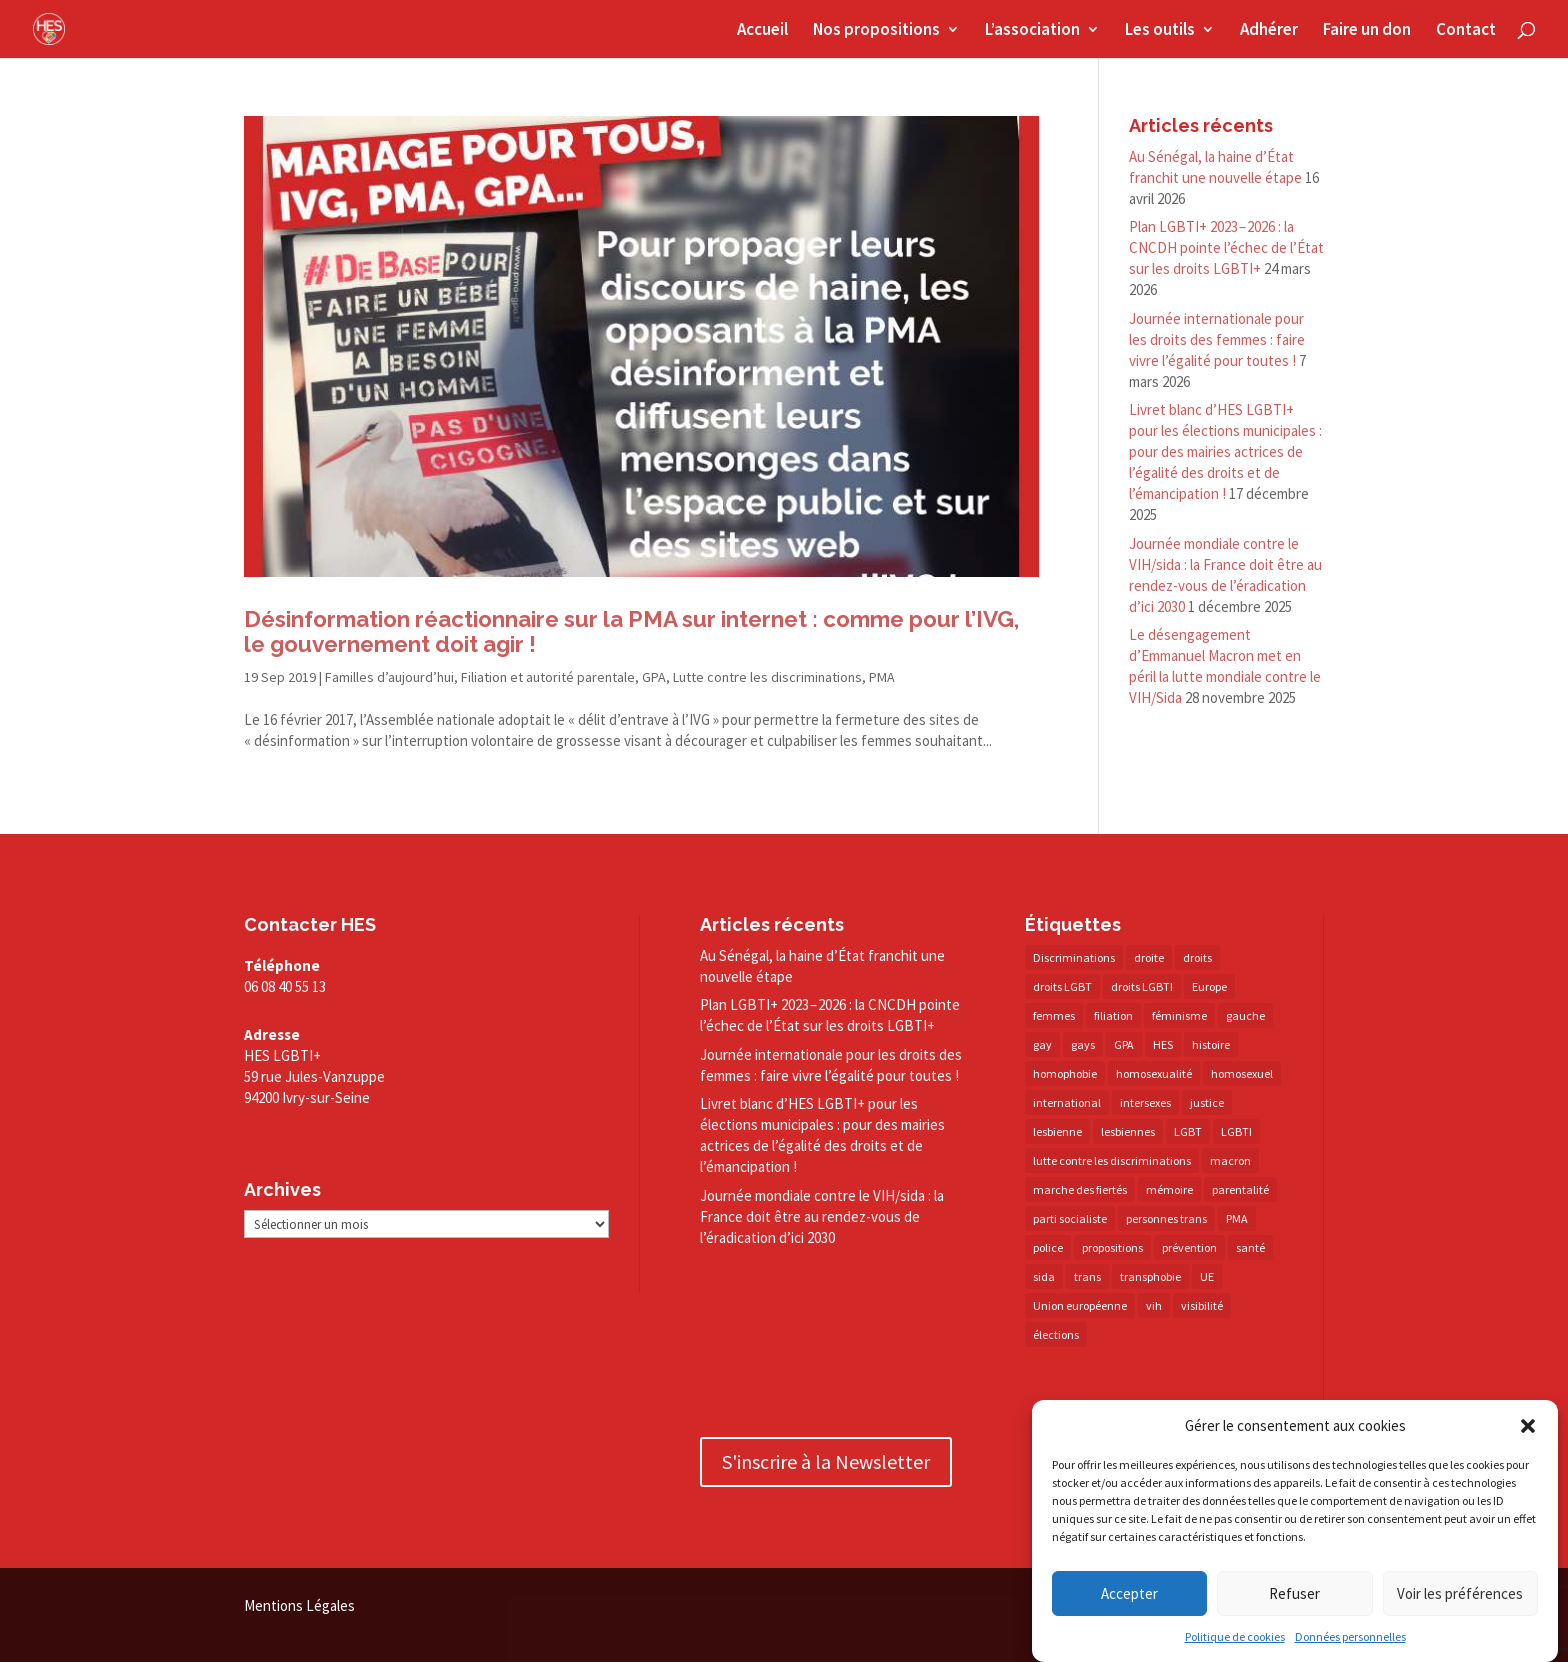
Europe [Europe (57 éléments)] (1209, 986)
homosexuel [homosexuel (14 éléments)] (1242, 1073)
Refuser (1294, 1593)
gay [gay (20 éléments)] (1042, 1044)
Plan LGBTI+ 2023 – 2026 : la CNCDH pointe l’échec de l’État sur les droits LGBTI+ (1226, 247)
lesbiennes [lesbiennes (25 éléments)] (1128, 1131)
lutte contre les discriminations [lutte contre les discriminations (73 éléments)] (1112, 1160)
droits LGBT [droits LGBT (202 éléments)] (1062, 986)
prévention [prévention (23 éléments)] (1189, 1247)
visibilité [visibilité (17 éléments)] (1202, 1305)
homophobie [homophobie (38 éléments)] (1065, 1073)
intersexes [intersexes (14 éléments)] (1145, 1102)
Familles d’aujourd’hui (389, 677)
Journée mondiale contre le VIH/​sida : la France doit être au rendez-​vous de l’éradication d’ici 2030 (822, 1216)
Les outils (1160, 31)
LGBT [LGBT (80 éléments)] (1188, 1131)
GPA (654, 677)
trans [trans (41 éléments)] (1087, 1276)
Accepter (1129, 1593)
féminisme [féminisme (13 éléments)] (1179, 1015)
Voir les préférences (1460, 1593)
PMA (882, 677)
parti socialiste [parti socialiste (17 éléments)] (1070, 1218)
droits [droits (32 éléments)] (1197, 957)
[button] (1528, 1426)
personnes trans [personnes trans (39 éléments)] (1166, 1218)
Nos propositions (876, 31)
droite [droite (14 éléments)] (1149, 957)
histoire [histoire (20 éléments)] (1211, 1044)
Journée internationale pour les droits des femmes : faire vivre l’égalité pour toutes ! (1217, 339)
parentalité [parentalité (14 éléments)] (1240, 1189)
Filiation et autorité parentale (548, 677)
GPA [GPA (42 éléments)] (1124, 1044)
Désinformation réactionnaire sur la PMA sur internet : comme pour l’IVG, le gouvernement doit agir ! (631, 631)
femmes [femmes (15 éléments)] (1054, 1015)
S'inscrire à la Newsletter (826, 1461)
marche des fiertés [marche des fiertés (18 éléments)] (1080, 1189)
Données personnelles (1350, 1636)
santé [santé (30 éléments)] (1250, 1247)
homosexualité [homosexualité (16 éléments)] (1154, 1073)
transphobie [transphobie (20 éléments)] (1150, 1276)
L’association (1032, 31)
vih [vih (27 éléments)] (1154, 1305)
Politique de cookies (1235, 1636)
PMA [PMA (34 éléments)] (1237, 1218)
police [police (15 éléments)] (1048, 1247)
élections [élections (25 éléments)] (1056, 1334)
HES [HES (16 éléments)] (1163, 1044)
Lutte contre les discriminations (767, 677)
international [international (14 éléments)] (1067, 1102)
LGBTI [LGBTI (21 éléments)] (1236, 1131)
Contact (1466, 31)
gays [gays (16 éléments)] (1083, 1044)
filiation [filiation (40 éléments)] (1113, 1015)
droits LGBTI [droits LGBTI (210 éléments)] (1142, 986)
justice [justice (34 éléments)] (1207, 1102)
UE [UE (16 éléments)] (1207, 1276)
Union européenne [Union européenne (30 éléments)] (1080, 1305)
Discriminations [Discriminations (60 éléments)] (1074, 957)
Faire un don (1367, 31)
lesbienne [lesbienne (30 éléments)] (1057, 1131)
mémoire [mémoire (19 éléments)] (1169, 1189)
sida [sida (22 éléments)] (1044, 1276)
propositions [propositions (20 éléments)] (1112, 1247)
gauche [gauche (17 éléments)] (1245, 1015)
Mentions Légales (299, 1605)
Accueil (762, 31)
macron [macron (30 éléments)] (1230, 1160)
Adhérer (1269, 31)
